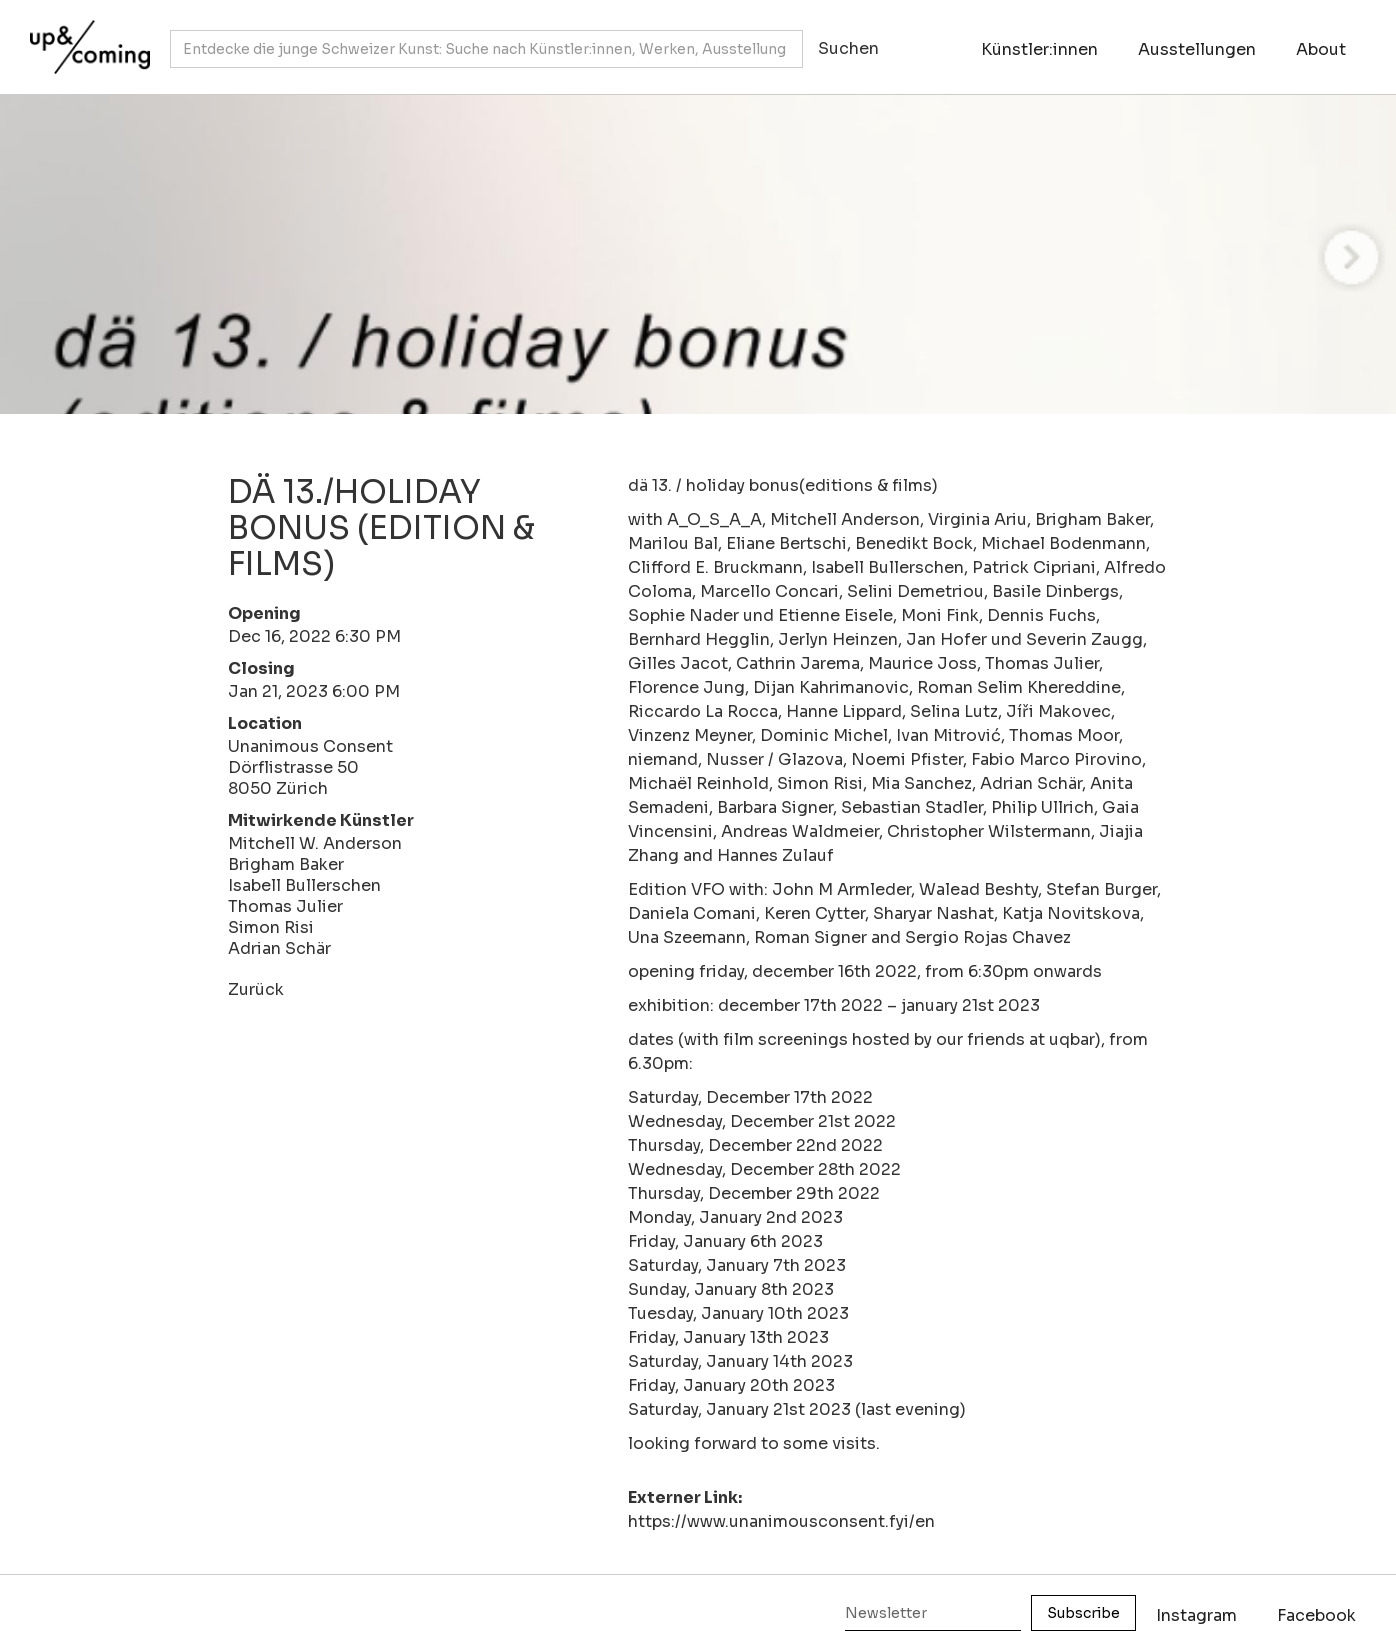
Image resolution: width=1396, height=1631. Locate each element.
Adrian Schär (279, 948)
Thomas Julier (285, 906)
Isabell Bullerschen (304, 885)
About (1321, 49)
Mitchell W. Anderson (315, 843)
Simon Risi (271, 927)
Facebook (1316, 1615)
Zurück (256, 989)
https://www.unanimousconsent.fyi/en (781, 1521)
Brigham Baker (286, 864)
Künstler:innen (1039, 49)
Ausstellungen (1197, 49)
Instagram (1196, 1615)
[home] (85, 37)
